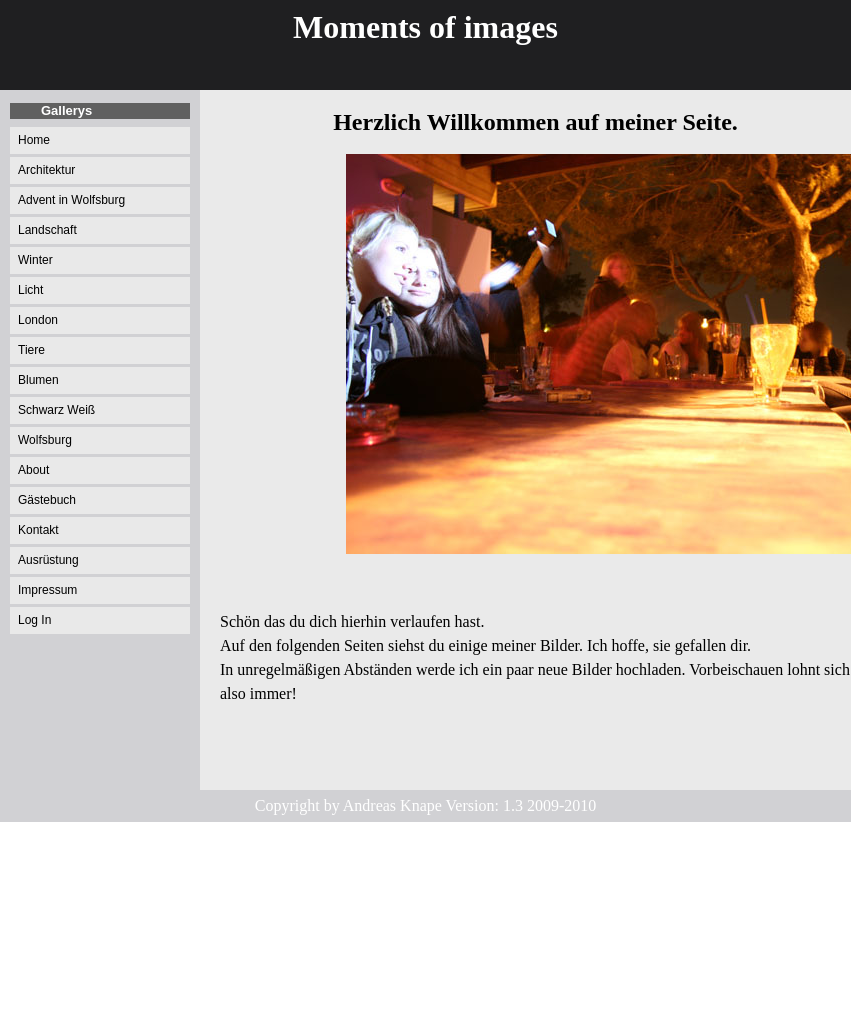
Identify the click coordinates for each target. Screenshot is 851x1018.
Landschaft (47, 230)
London (38, 320)
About (33, 470)
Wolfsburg (45, 440)
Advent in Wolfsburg (71, 200)
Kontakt (38, 530)
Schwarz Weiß (56, 410)
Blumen (38, 380)
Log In (34, 620)
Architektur (46, 170)
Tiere (31, 350)
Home (34, 140)
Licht (30, 290)
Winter (35, 260)
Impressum (47, 590)
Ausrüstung (48, 560)
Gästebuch (47, 500)
